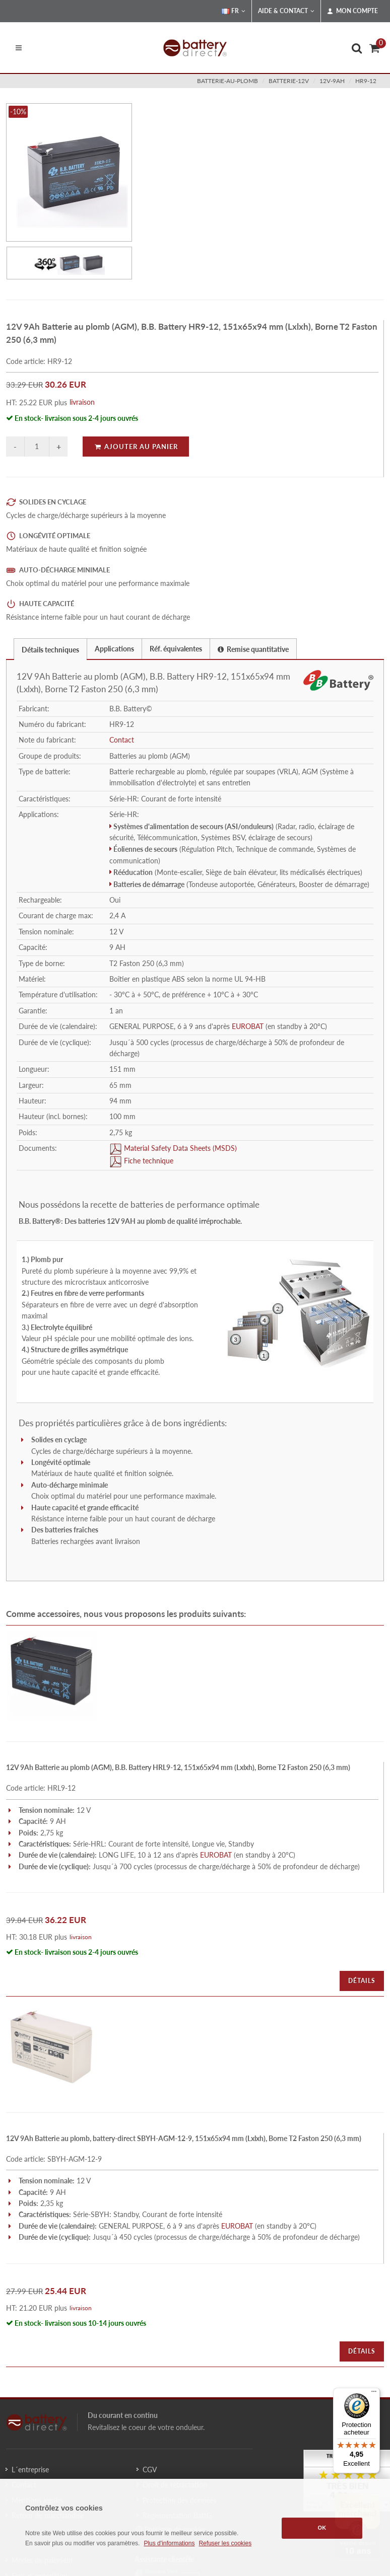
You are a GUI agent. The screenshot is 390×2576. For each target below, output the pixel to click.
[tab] (50, 648)
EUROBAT (248, 1026)
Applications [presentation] (114, 648)
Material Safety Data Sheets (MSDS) (179, 1148)
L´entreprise (30, 2469)
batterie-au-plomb (227, 81)
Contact (121, 739)
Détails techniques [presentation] (50, 649)
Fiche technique (147, 1160)
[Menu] (374, 2394)
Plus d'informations (169, 2543)
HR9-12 (365, 81)
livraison (82, 402)
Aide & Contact (286, 11)
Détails (361, 1980)
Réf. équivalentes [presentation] (176, 648)
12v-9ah (332, 81)
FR (233, 11)
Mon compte (352, 11)
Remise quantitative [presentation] (253, 649)
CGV (150, 2469)
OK (322, 2528)
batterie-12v (289, 81)
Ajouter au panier (136, 447)
